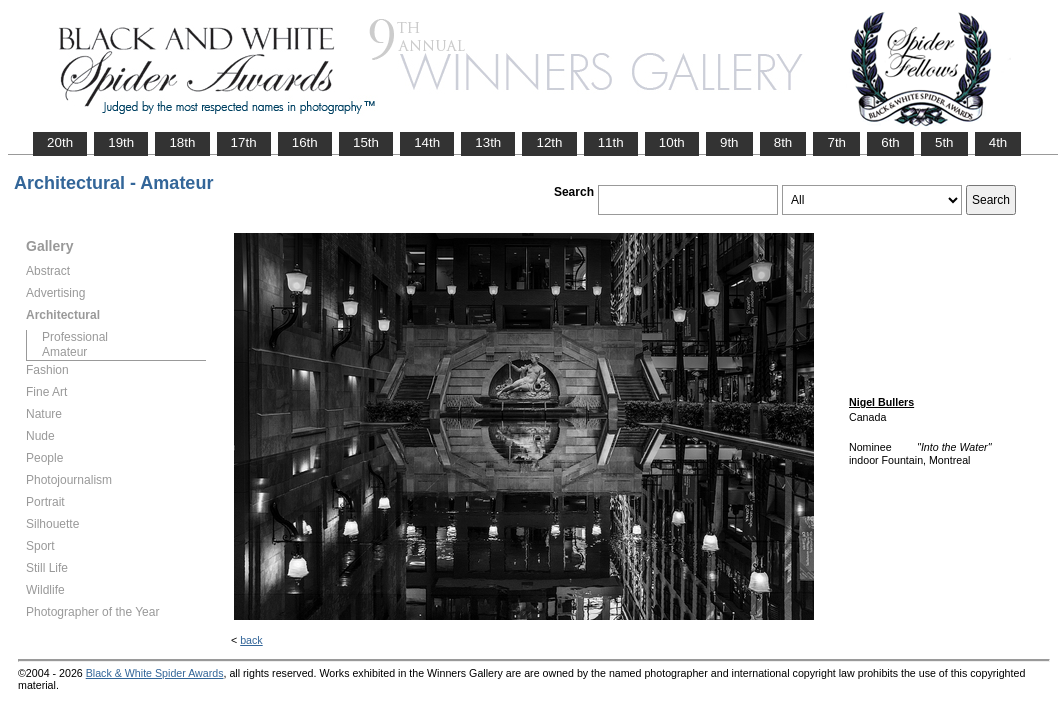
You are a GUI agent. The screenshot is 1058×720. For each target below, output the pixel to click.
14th (427, 142)
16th (305, 142)
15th (366, 142)
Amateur (64, 352)
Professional (75, 337)
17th (244, 142)
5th (944, 142)
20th (60, 142)
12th (549, 142)
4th (998, 142)
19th (121, 142)
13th (488, 142)
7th (836, 142)
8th (783, 142)
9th (729, 142)
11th (611, 142)
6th (890, 142)
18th (182, 142)
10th (672, 142)
